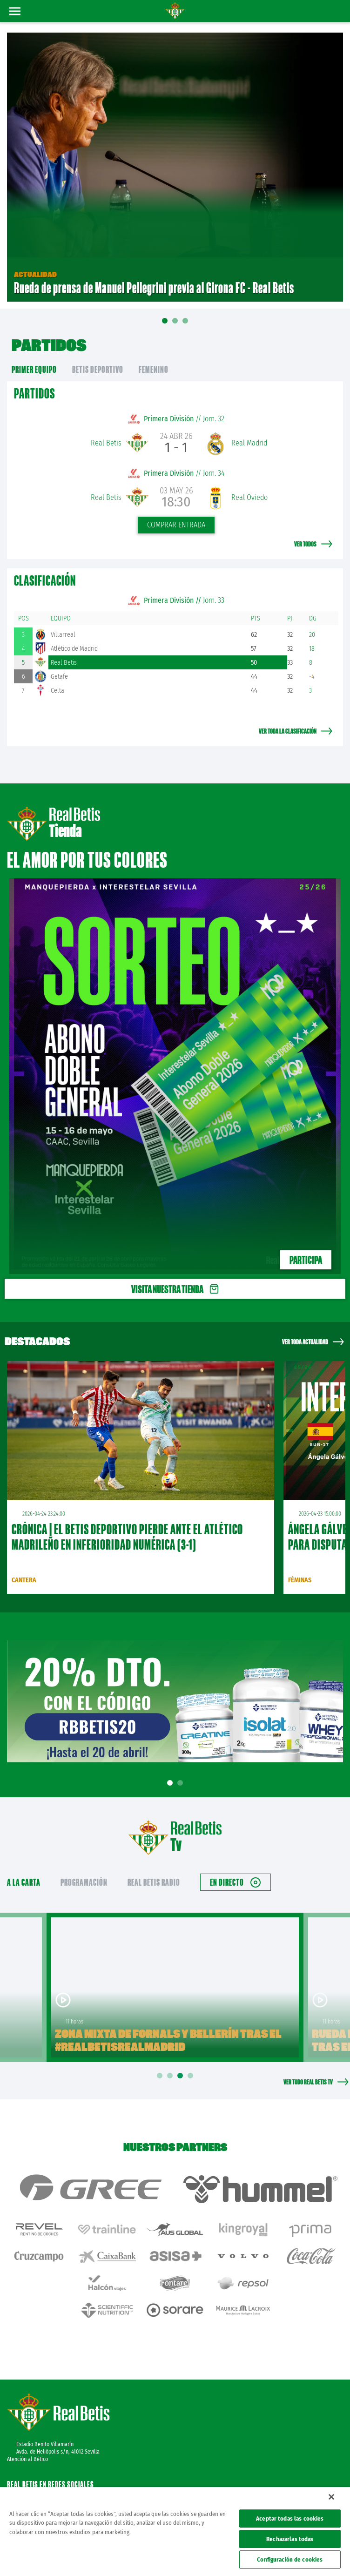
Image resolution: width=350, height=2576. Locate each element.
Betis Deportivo (97, 369)
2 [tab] (181, 1783)
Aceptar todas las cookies (289, 2518)
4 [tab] (191, 2075)
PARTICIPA (305, 1260)
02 (175, 323)
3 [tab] (181, 2075)
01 (165, 327)
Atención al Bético (27, 2459)
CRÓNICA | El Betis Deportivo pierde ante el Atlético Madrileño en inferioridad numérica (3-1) (127, 1536)
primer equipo (34, 369)
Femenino (153, 369)
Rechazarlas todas (289, 2539)
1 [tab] (171, 1783)
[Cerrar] (331, 2497)
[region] (175, 2531)
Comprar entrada (176, 524)
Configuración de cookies (290, 2559)
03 (185, 323)
